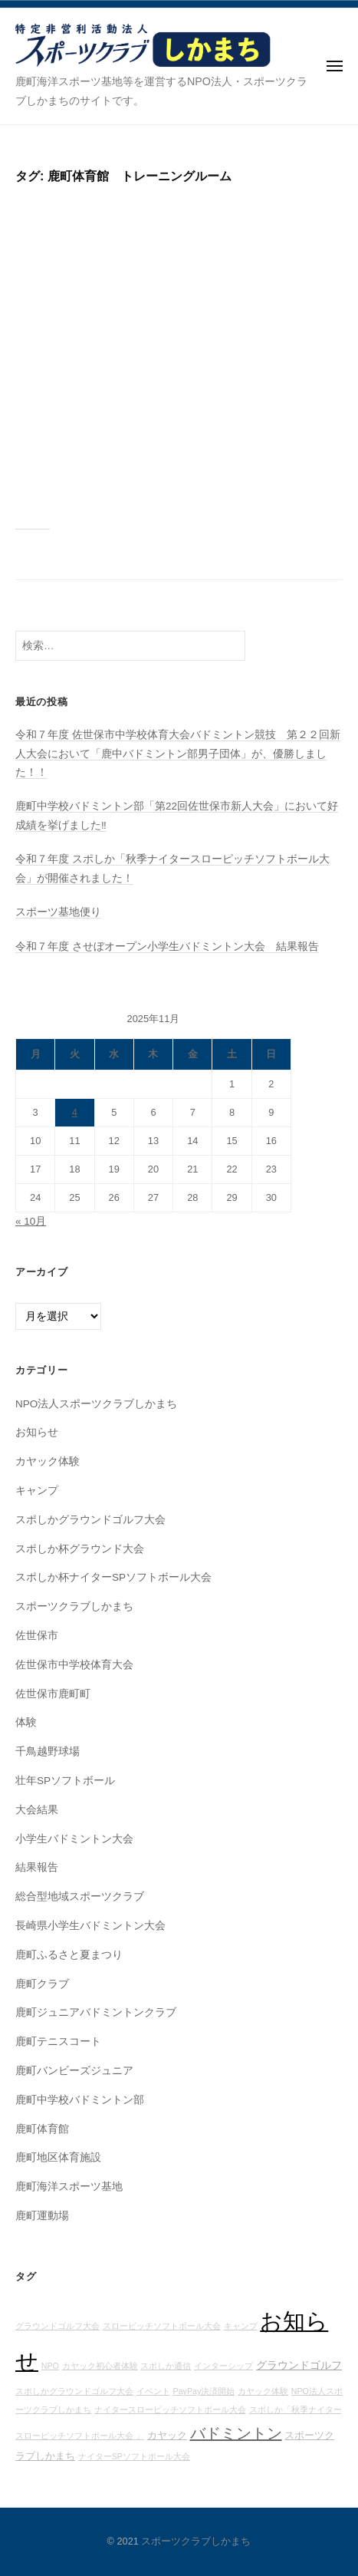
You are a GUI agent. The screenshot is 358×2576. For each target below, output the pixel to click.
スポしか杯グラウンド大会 (79, 1549)
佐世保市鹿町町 (52, 1694)
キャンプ (36, 1490)
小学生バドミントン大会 (74, 1839)
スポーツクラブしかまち (74, 1606)
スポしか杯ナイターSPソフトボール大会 (113, 1577)
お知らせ (36, 1432)
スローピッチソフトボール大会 (162, 2325)
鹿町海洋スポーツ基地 (69, 2186)
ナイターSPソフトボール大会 (134, 2456)
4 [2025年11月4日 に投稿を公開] (74, 1112)
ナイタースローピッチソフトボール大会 (170, 2409)
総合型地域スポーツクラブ (79, 1896)
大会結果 (36, 1810)
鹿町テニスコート (58, 2041)
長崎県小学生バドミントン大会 (90, 1925)
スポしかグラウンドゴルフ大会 (90, 1519)
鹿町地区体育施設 (58, 2157)
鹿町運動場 (42, 2215)
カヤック (167, 2435)
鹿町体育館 (42, 2129)
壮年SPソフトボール (65, 1780)
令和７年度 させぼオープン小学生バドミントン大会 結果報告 (167, 946)
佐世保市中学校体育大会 (74, 1665)
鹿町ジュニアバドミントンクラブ (95, 2012)
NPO (50, 2365)
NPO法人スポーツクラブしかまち (96, 1404)
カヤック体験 (47, 1461)
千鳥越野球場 (47, 1751)
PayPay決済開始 (204, 2391)
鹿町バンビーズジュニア (74, 2070)
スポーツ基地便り (58, 912)
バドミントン (236, 2433)
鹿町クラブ (42, 1984)
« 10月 (30, 1221)
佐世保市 (36, 1635)
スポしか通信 (165, 2365)
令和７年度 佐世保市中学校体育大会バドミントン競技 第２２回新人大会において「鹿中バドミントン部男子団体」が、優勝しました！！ (177, 753)
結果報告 (36, 1867)
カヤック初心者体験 (100, 2365)
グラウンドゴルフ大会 (57, 2325)
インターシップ (223, 2365)
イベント (153, 2391)
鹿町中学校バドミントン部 (79, 2100)
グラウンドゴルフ (299, 2365)
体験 (26, 1722)
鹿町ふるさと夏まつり (69, 1955)
